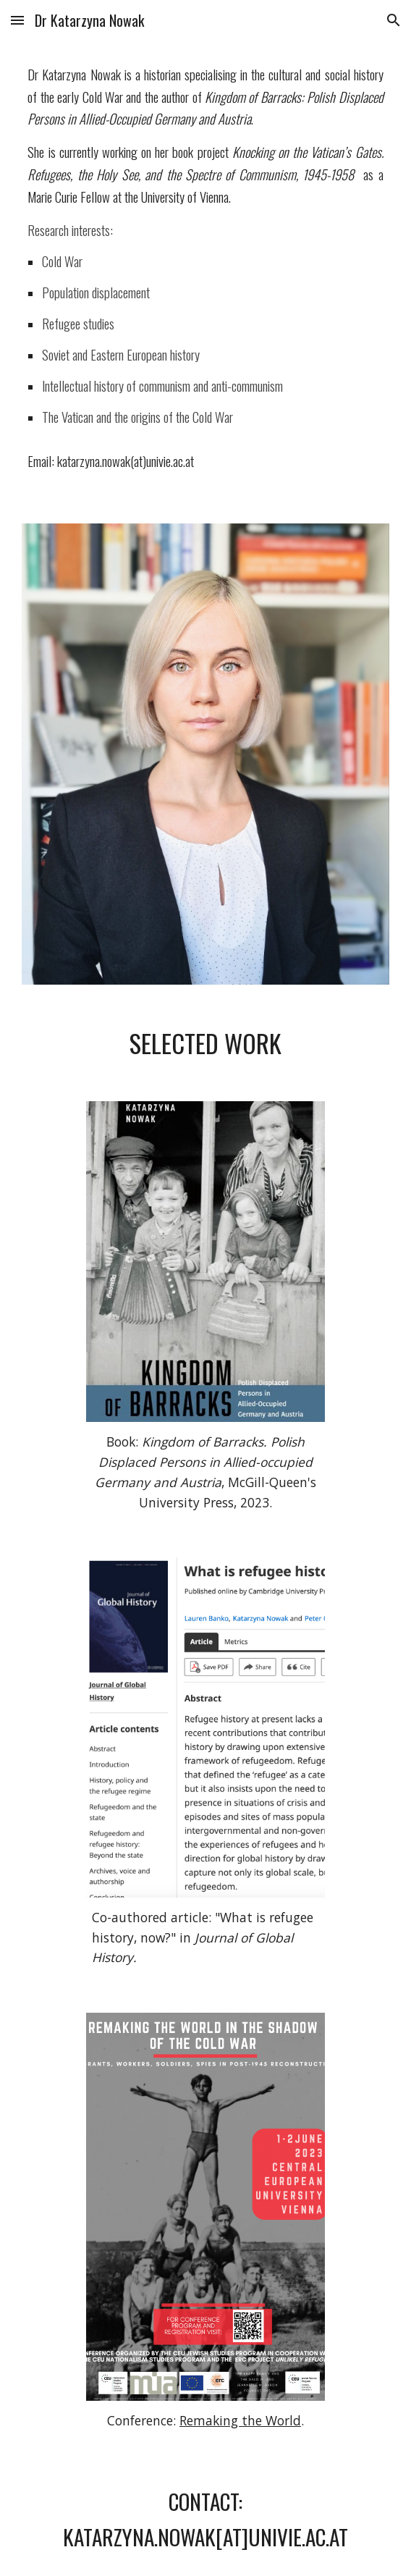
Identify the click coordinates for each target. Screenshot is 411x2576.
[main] (205, 273)
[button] (17, 20)
